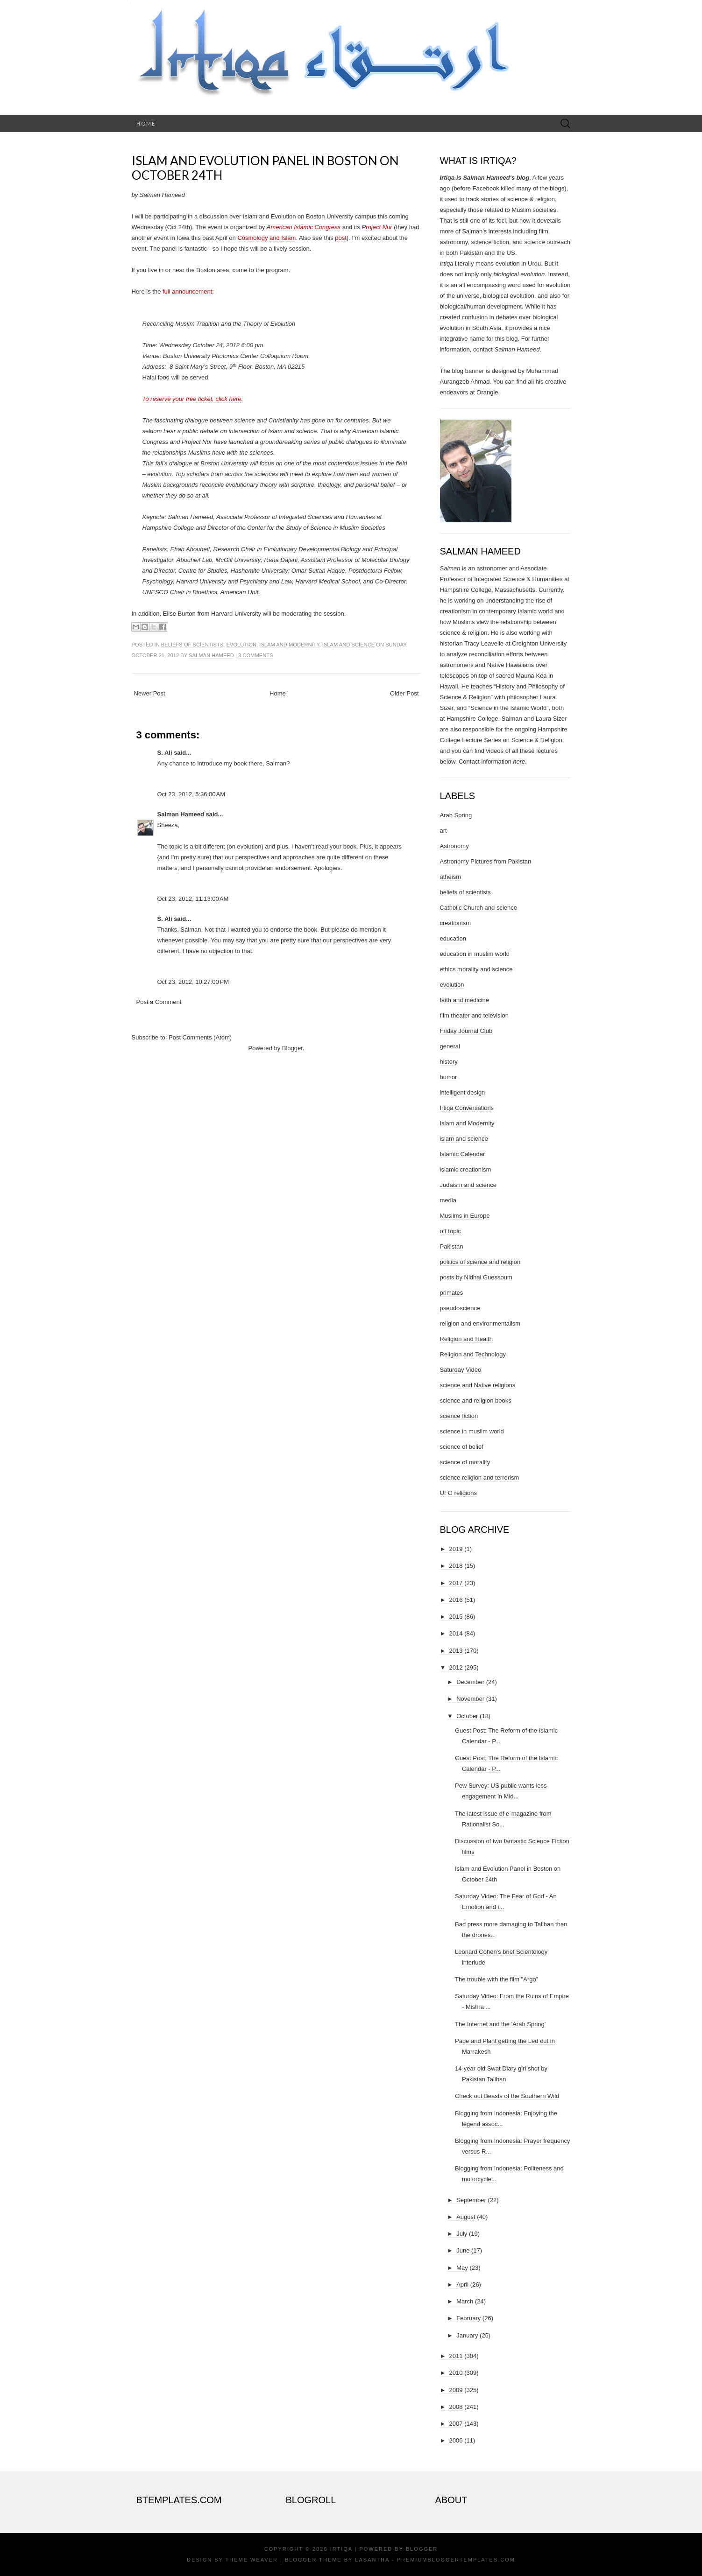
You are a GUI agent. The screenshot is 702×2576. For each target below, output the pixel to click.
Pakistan (451, 1246)
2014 (456, 1633)
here (519, 761)
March (464, 2301)
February (468, 2318)
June (462, 2250)
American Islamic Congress (303, 227)
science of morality (465, 1462)
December (470, 1681)
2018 (456, 1565)
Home (146, 123)
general (450, 1046)
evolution (242, 644)
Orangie (487, 392)
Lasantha (372, 2559)
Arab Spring (456, 815)
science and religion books (475, 1400)
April (462, 2284)
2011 (456, 2355)
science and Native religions (478, 1385)
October (467, 1716)
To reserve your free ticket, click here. (192, 398)
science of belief (461, 1446)
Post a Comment (159, 1001)
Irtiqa (341, 2549)
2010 (456, 2372)
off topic (450, 1231)
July (461, 2233)
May (462, 2267)
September (471, 2200)
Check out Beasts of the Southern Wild (507, 2095)
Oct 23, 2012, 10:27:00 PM (193, 981)
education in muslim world (475, 953)
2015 (456, 1616)
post (341, 237)
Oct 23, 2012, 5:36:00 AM (191, 794)
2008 (456, 2406)
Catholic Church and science (478, 907)
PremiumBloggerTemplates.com (456, 2559)
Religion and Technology (473, 1354)
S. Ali (164, 752)
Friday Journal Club (466, 1030)
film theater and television (474, 1015)
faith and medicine (464, 1000)
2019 (456, 1548)
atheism (450, 876)
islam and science (348, 644)
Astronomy (454, 845)
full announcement (187, 291)
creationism (455, 923)
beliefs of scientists (192, 644)
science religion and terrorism (479, 1477)
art (443, 830)
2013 (456, 1650)
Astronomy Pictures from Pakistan (486, 861)
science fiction (459, 1415)
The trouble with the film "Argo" (496, 1979)
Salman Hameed (211, 655)
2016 (456, 1599)
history (449, 1061)
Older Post (404, 693)
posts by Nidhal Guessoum (476, 1277)
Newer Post (149, 693)
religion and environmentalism (480, 1323)
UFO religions (458, 1492)
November (470, 1698)
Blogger (292, 1048)
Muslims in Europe (465, 1215)
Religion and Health (466, 1338)
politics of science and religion (480, 1261)
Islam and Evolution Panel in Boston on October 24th (265, 167)
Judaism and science (468, 1184)
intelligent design (462, 1092)
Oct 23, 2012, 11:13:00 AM (193, 898)
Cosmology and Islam (266, 237)
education (453, 938)
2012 (456, 1667)
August (465, 2216)
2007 (456, 2423)
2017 (456, 1582)
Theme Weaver (252, 2559)
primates (451, 1292)
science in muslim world (472, 1431)
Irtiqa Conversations (467, 1107)
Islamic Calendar (462, 1154)
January (467, 2335)
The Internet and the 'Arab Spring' (500, 2024)
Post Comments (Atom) (200, 1037)
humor (448, 1077)
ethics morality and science (476, 969)
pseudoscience (460, 1308)
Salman (450, 568)
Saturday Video (461, 1369)
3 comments (255, 655)
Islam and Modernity (289, 644)
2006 (456, 2440)
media (448, 1200)
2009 (456, 2390)
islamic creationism (465, 1169)
